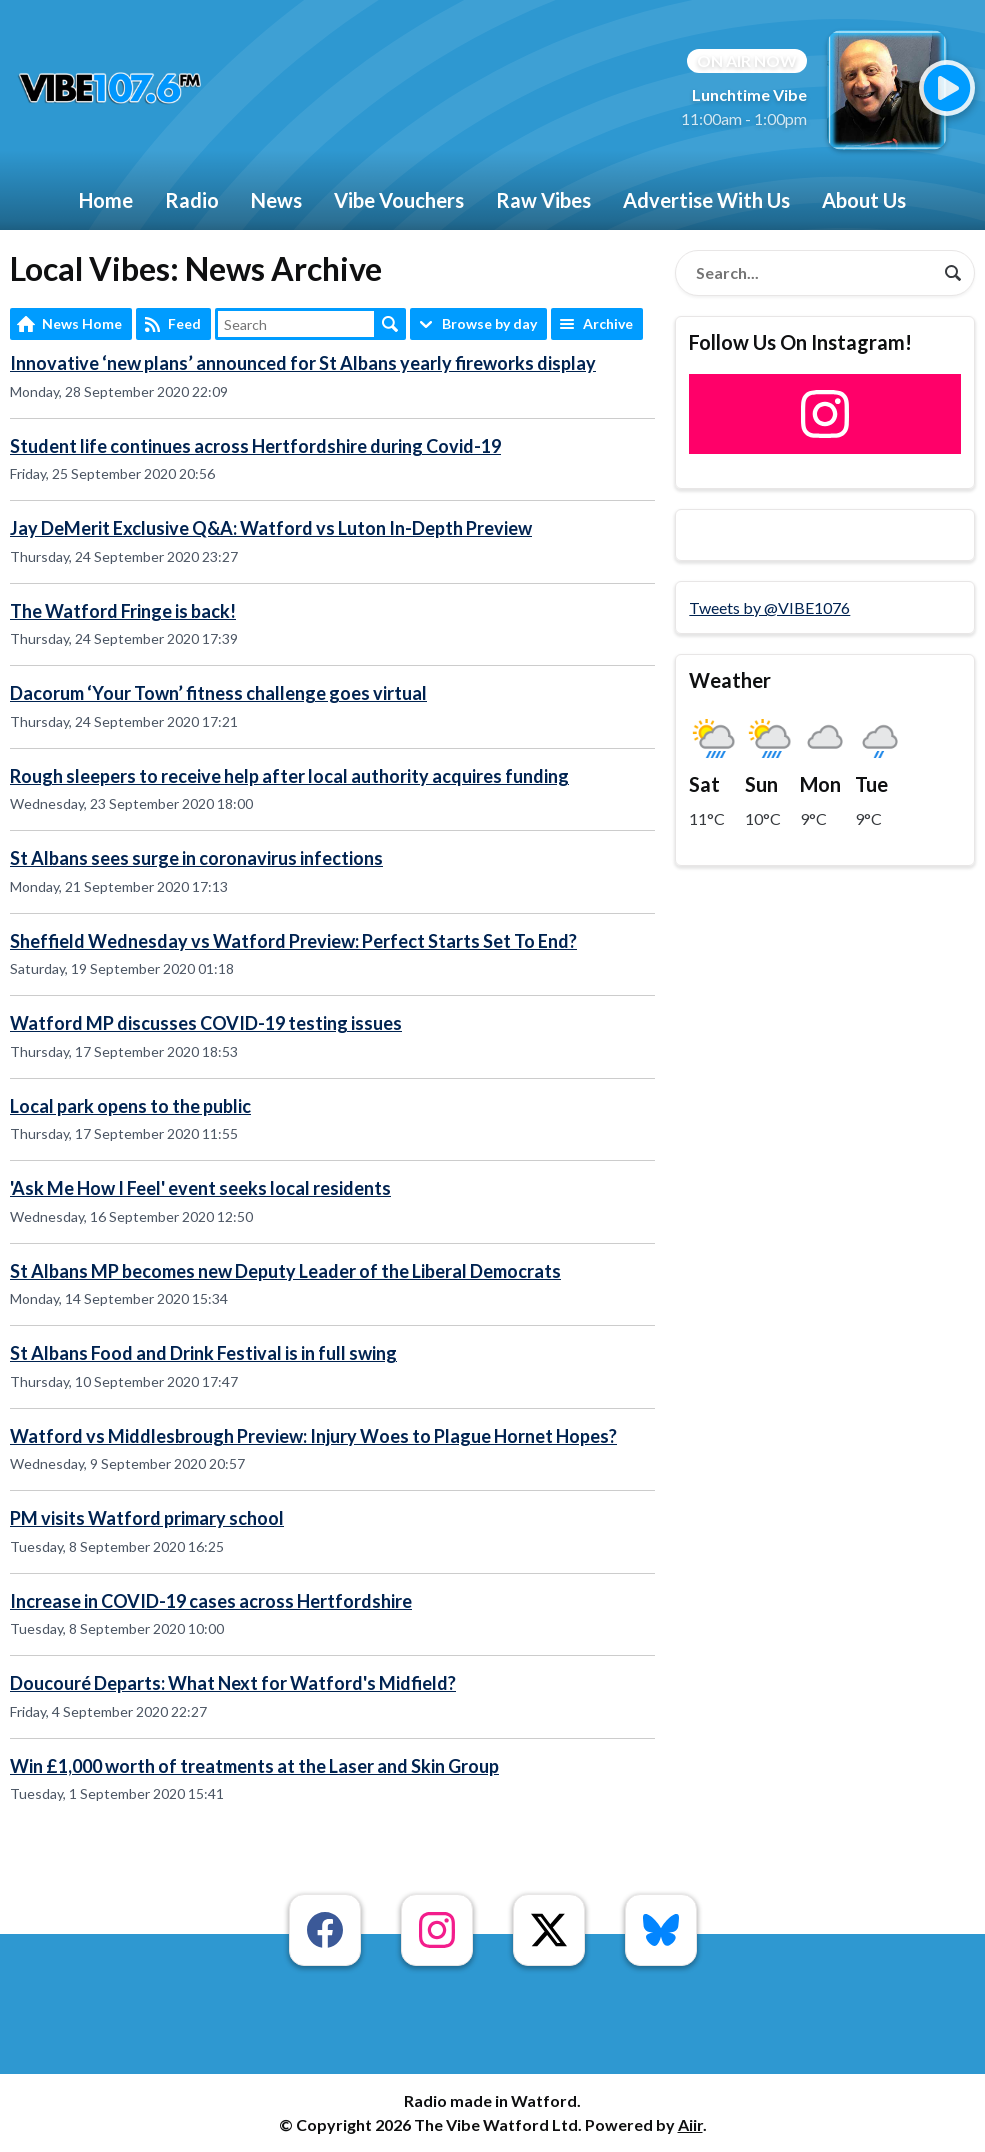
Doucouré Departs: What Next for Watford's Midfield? (233, 1683)
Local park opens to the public (130, 1106)
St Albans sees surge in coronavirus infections (196, 858)
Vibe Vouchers (399, 200)
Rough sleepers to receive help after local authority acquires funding (289, 776)
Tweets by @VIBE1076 (769, 607)
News (276, 200)
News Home (82, 323)
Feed (184, 323)
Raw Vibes (543, 200)
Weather (730, 680)
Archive (608, 323)
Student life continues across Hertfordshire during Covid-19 (255, 446)
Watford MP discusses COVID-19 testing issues (206, 1023)
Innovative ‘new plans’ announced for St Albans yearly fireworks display (303, 363)
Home (106, 200)
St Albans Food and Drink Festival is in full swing (203, 1353)
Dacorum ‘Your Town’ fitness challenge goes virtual (218, 693)
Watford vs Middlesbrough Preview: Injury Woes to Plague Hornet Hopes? (313, 1436)
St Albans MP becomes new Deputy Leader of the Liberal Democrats (285, 1271)
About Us (864, 200)
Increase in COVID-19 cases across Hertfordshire (211, 1601)
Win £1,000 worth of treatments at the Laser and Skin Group (254, 1766)
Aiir (690, 2124)
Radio (192, 200)
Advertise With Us (706, 200)
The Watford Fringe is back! (123, 611)
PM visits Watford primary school (147, 1518)
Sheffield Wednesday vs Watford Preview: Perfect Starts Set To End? (293, 941)
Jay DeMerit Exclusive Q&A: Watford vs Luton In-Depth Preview (271, 528)
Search (390, 324)
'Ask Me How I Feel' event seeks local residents (200, 1188)
